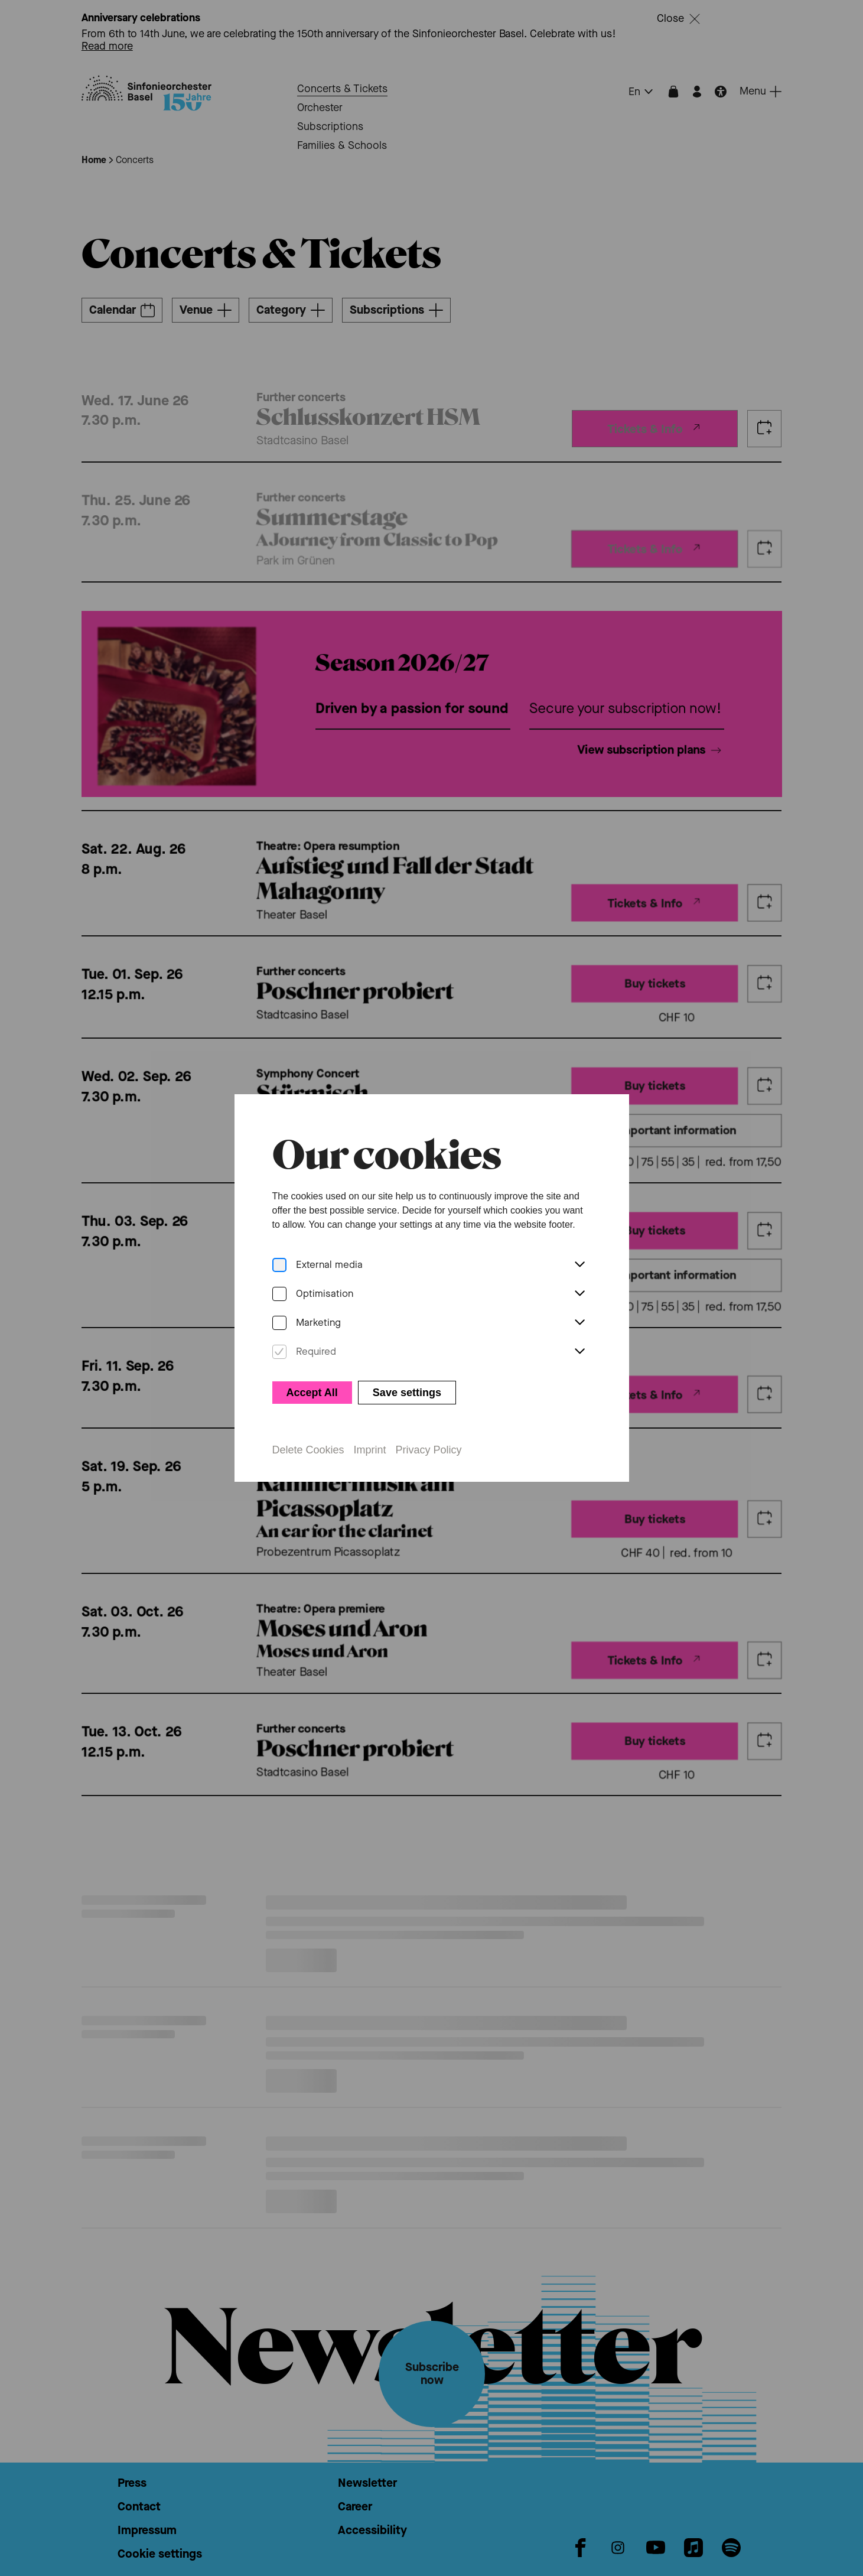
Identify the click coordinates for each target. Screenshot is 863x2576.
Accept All (312, 1392)
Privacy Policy (429, 1450)
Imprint (370, 1450)
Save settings (407, 1392)
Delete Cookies (308, 1450)
